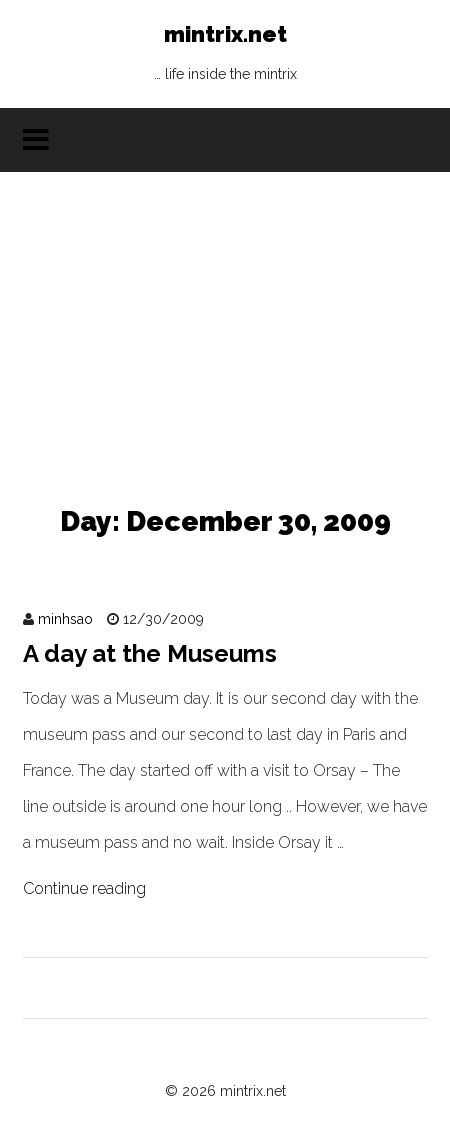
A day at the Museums (150, 653)
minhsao (65, 619)
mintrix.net (225, 57)
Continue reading (84, 888)
